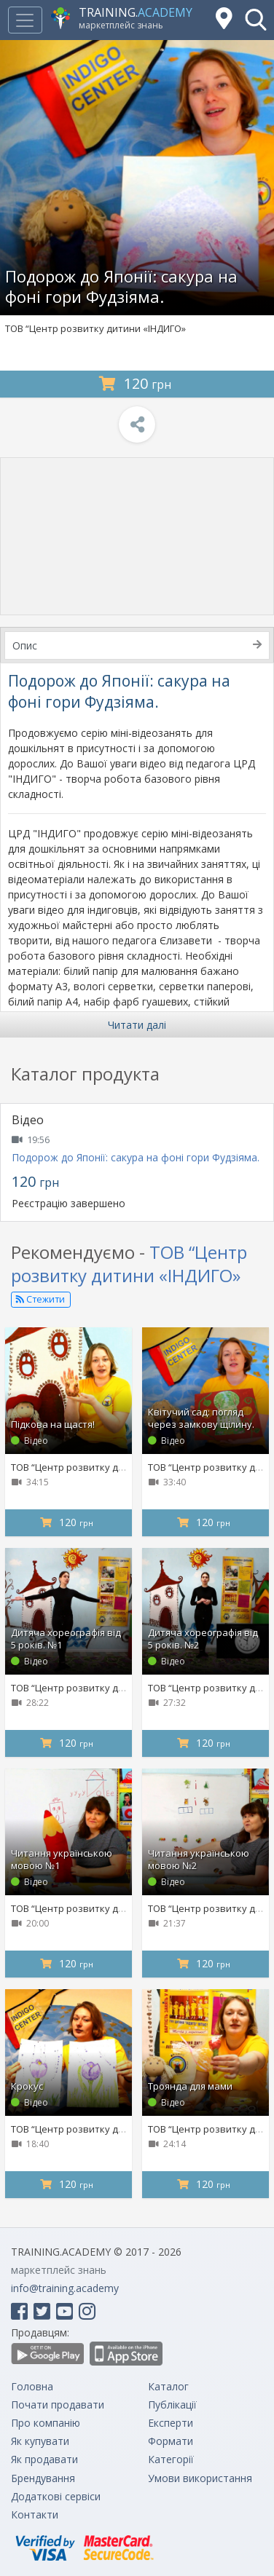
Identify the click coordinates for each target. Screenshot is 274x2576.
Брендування (43, 2478)
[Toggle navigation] (25, 20)
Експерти (170, 2423)
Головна (32, 2386)
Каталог (168, 2386)
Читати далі (137, 1025)
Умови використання (200, 2478)
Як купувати (40, 2441)
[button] (256, 20)
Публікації (172, 2404)
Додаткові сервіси (56, 2496)
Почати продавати (57, 2404)
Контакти (34, 2514)
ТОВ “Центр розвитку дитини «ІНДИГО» (95, 328)
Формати (170, 2441)
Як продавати (44, 2459)
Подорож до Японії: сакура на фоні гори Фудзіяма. (135, 1157)
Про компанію (45, 2423)
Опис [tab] (137, 645)
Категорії (171, 2459)
